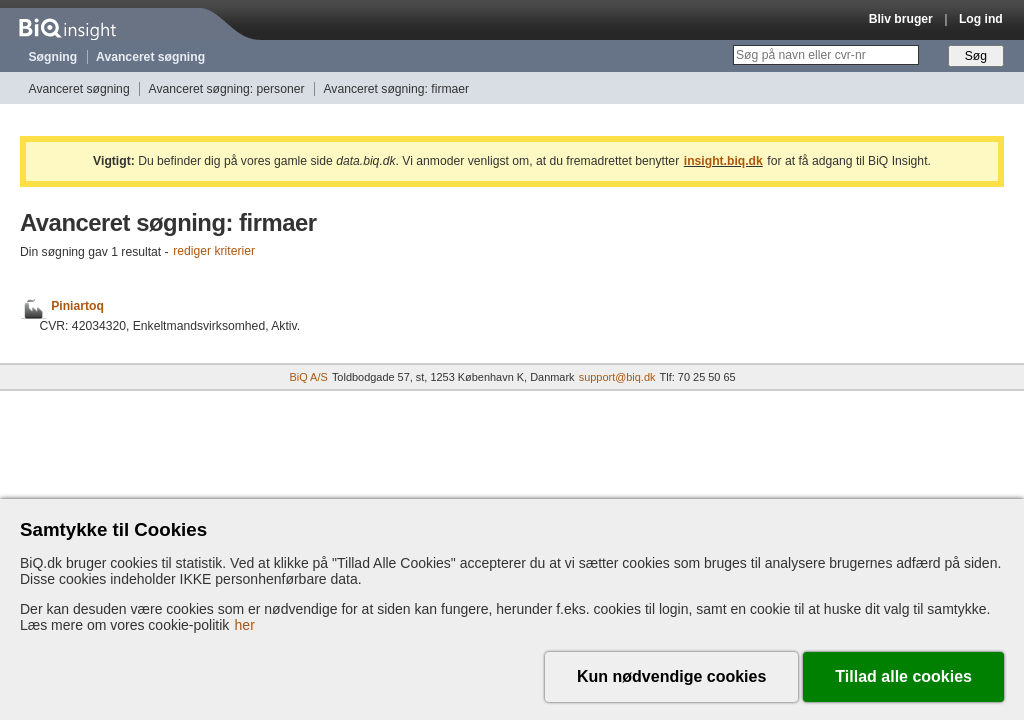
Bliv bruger (901, 19)
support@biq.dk (617, 377)
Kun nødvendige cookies (671, 676)
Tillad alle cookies (903, 676)
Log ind (981, 19)
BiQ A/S (308, 377)
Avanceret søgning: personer (227, 89)
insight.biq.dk (723, 161)
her (245, 625)
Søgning (53, 57)
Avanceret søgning (150, 57)
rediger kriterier (214, 252)
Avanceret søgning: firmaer (396, 89)
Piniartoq (77, 306)
